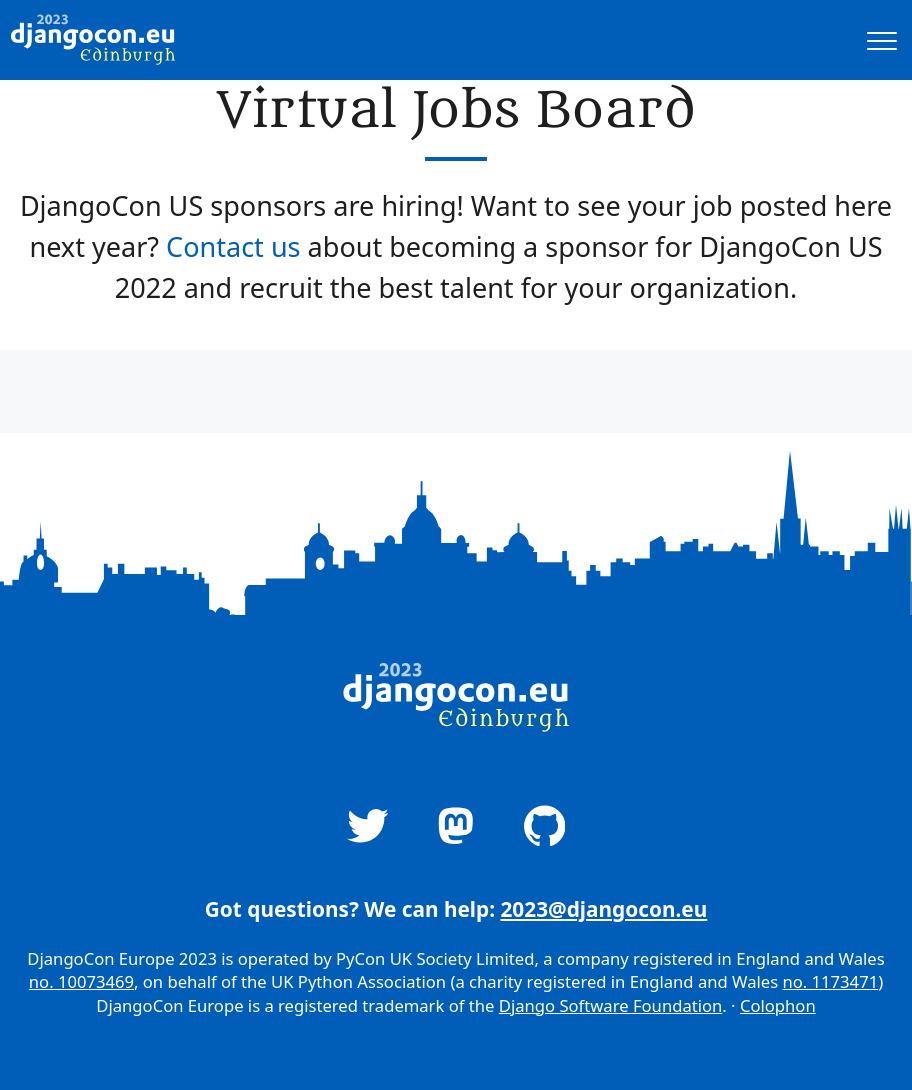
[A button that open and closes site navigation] (882, 40)
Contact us (233, 246)
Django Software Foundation (611, 1005)
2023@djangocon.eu (603, 909)
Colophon (778, 1005)
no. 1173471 (830, 981)
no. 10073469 (81, 981)
